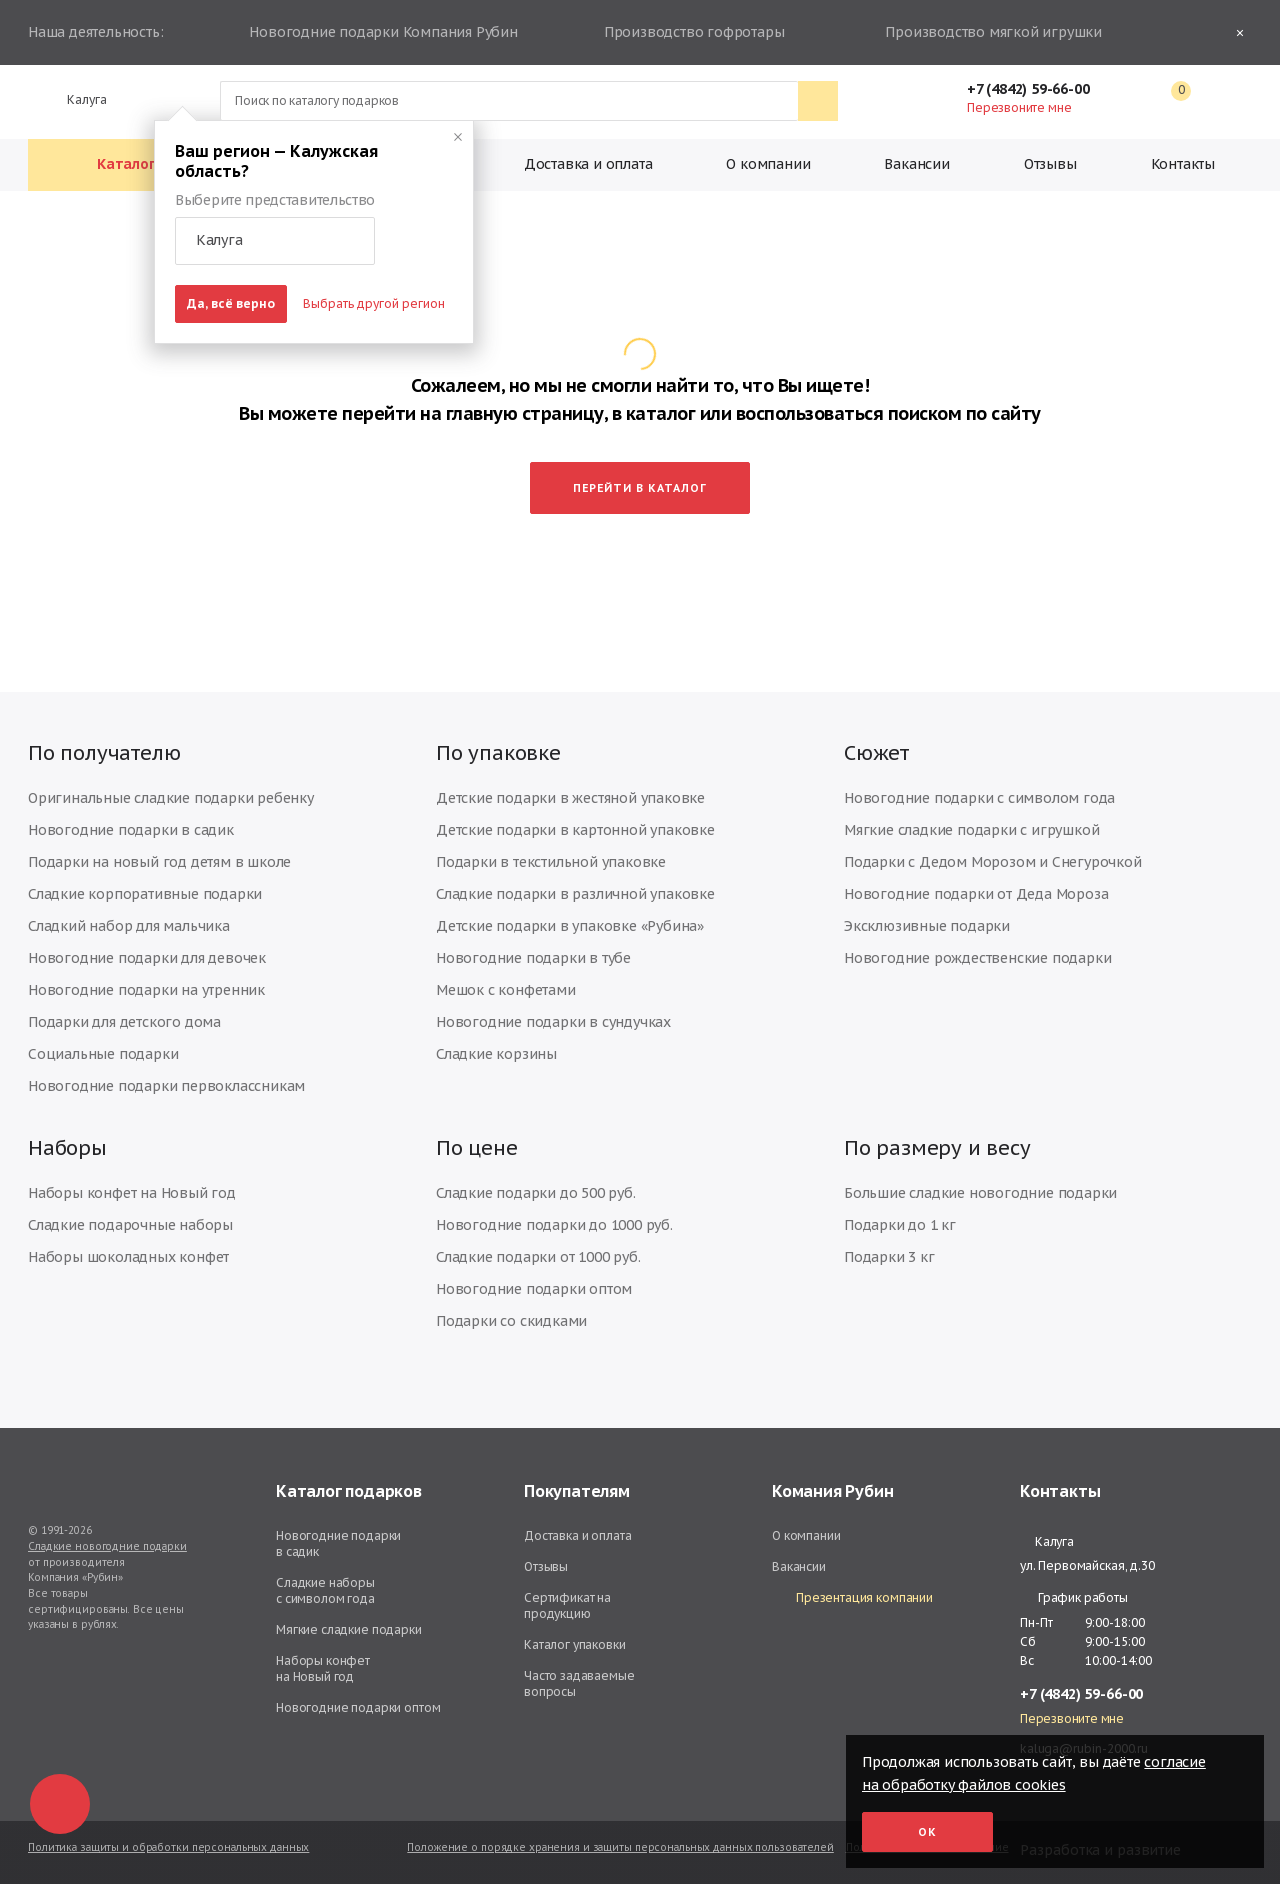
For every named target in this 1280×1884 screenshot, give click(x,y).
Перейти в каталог (640, 488)
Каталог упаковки (575, 1644)
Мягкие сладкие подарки (349, 1629)
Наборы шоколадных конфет (128, 1257)
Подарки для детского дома (124, 1022)
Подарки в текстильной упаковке (551, 862)
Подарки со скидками (511, 1321)
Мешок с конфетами (506, 990)
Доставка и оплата (588, 164)
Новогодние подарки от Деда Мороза (976, 894)
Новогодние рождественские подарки (977, 958)
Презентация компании (852, 1598)
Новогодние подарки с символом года (979, 798)
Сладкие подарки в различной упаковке (575, 894)
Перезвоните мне (1019, 107)
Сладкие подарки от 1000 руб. (538, 1257)
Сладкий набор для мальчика (129, 926)
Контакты (1183, 164)
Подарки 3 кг (889, 1257)
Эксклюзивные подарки (927, 926)
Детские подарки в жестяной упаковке (570, 798)
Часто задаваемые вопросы (579, 1683)
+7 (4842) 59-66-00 (1038, 89)
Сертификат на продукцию (567, 1605)
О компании (768, 164)
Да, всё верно (231, 303)
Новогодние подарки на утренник (146, 990)
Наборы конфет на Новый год (132, 1193)
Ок (927, 1832)
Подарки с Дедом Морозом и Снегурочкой (993, 862)
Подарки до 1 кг (900, 1225)
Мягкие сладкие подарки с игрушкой (971, 830)
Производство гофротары (691, 33)
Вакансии (916, 164)
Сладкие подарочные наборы (130, 1225)
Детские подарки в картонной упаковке (575, 830)
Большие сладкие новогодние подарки (980, 1193)
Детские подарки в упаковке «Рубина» (570, 926)
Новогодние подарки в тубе (533, 958)
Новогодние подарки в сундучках (553, 1022)
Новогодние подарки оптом (534, 1289)
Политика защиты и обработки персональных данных (168, 1847)
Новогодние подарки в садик (131, 830)
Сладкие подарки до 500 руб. (536, 1193)
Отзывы (1050, 164)
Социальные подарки (103, 1054)
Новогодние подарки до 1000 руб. (554, 1225)
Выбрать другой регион (374, 303)
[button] (275, 241)
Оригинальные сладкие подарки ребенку (171, 798)
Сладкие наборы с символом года (325, 1590)
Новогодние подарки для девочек (147, 958)
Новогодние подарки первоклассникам (166, 1086)
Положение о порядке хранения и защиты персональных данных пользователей (620, 1847)
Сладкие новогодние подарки (107, 1546)
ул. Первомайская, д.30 (1087, 1565)
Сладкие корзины (496, 1054)
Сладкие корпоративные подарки (145, 894)
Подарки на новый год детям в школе (159, 862)
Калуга (78, 99)
